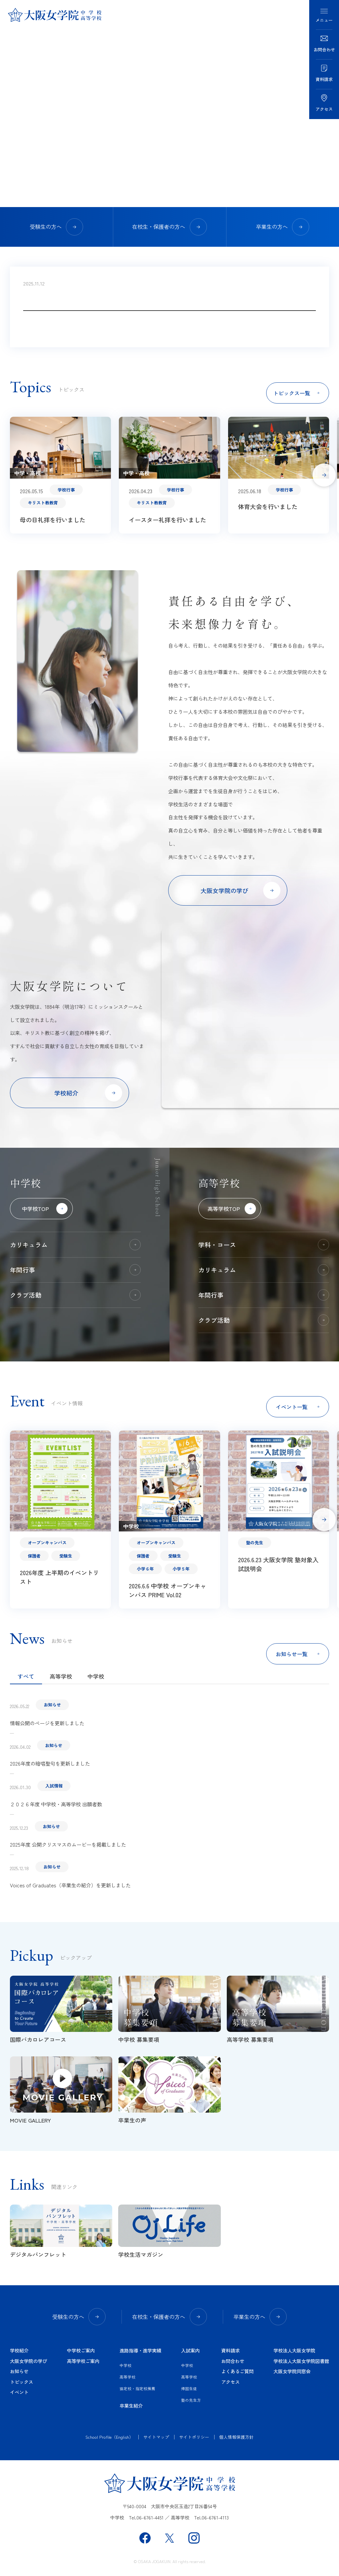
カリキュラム (75, 1244)
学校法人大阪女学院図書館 (301, 2360)
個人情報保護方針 (236, 2437)
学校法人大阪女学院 (294, 2350)
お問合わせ (232, 2360)
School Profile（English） (109, 2437)
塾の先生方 (191, 2400)
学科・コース (263, 1244)
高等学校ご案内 (83, 2360)
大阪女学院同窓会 (292, 2371)
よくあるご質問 (237, 2371)
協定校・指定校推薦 (137, 2388)
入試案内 (190, 2350)
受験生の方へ (56, 227)
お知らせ (19, 2371)
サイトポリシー (194, 2437)
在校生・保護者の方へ (169, 227)
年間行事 (75, 1269)
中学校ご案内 (81, 2350)
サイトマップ (156, 2437)
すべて (26, 1676)
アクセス (230, 2381)
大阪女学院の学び (28, 2360)
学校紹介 (19, 2350)
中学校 (95, 1676)
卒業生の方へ (283, 227)
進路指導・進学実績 (140, 2350)
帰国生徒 (189, 2388)
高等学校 (61, 1676)
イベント (19, 2391)
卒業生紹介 (131, 2405)
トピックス (21, 2381)
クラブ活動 (75, 1295)
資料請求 (230, 2350)
